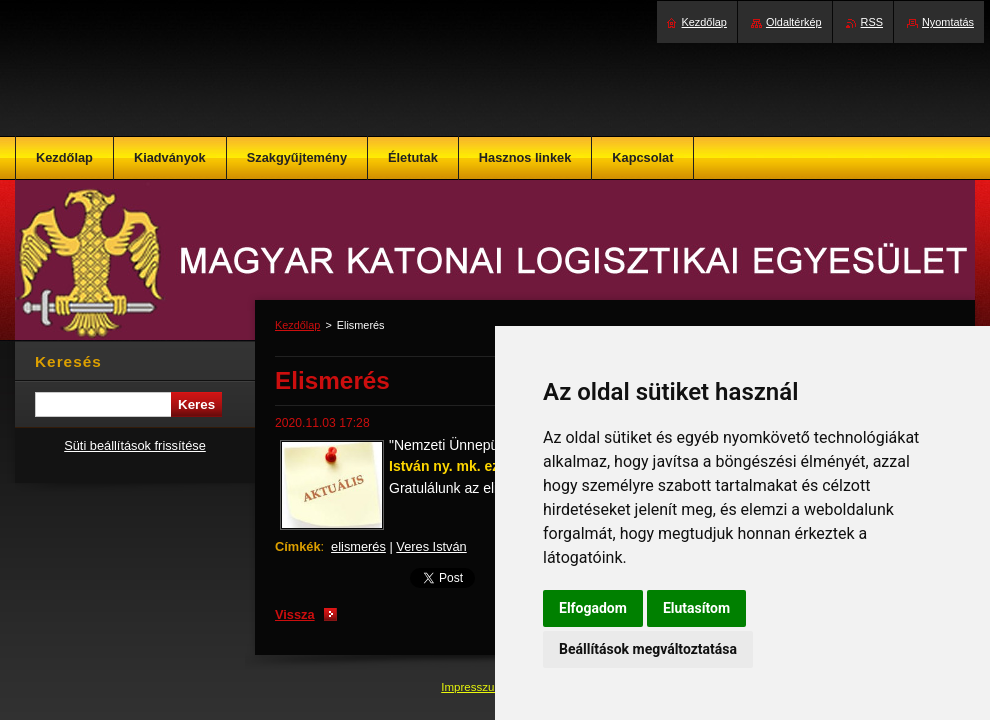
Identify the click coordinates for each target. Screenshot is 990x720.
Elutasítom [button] (696, 608)
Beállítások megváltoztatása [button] (648, 649)
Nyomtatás (948, 22)
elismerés (358, 546)
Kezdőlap (297, 325)
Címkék (298, 546)
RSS (872, 22)
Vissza (295, 614)
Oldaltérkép (794, 22)
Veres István (431, 546)
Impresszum (474, 687)
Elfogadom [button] (593, 608)
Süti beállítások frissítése (135, 445)
